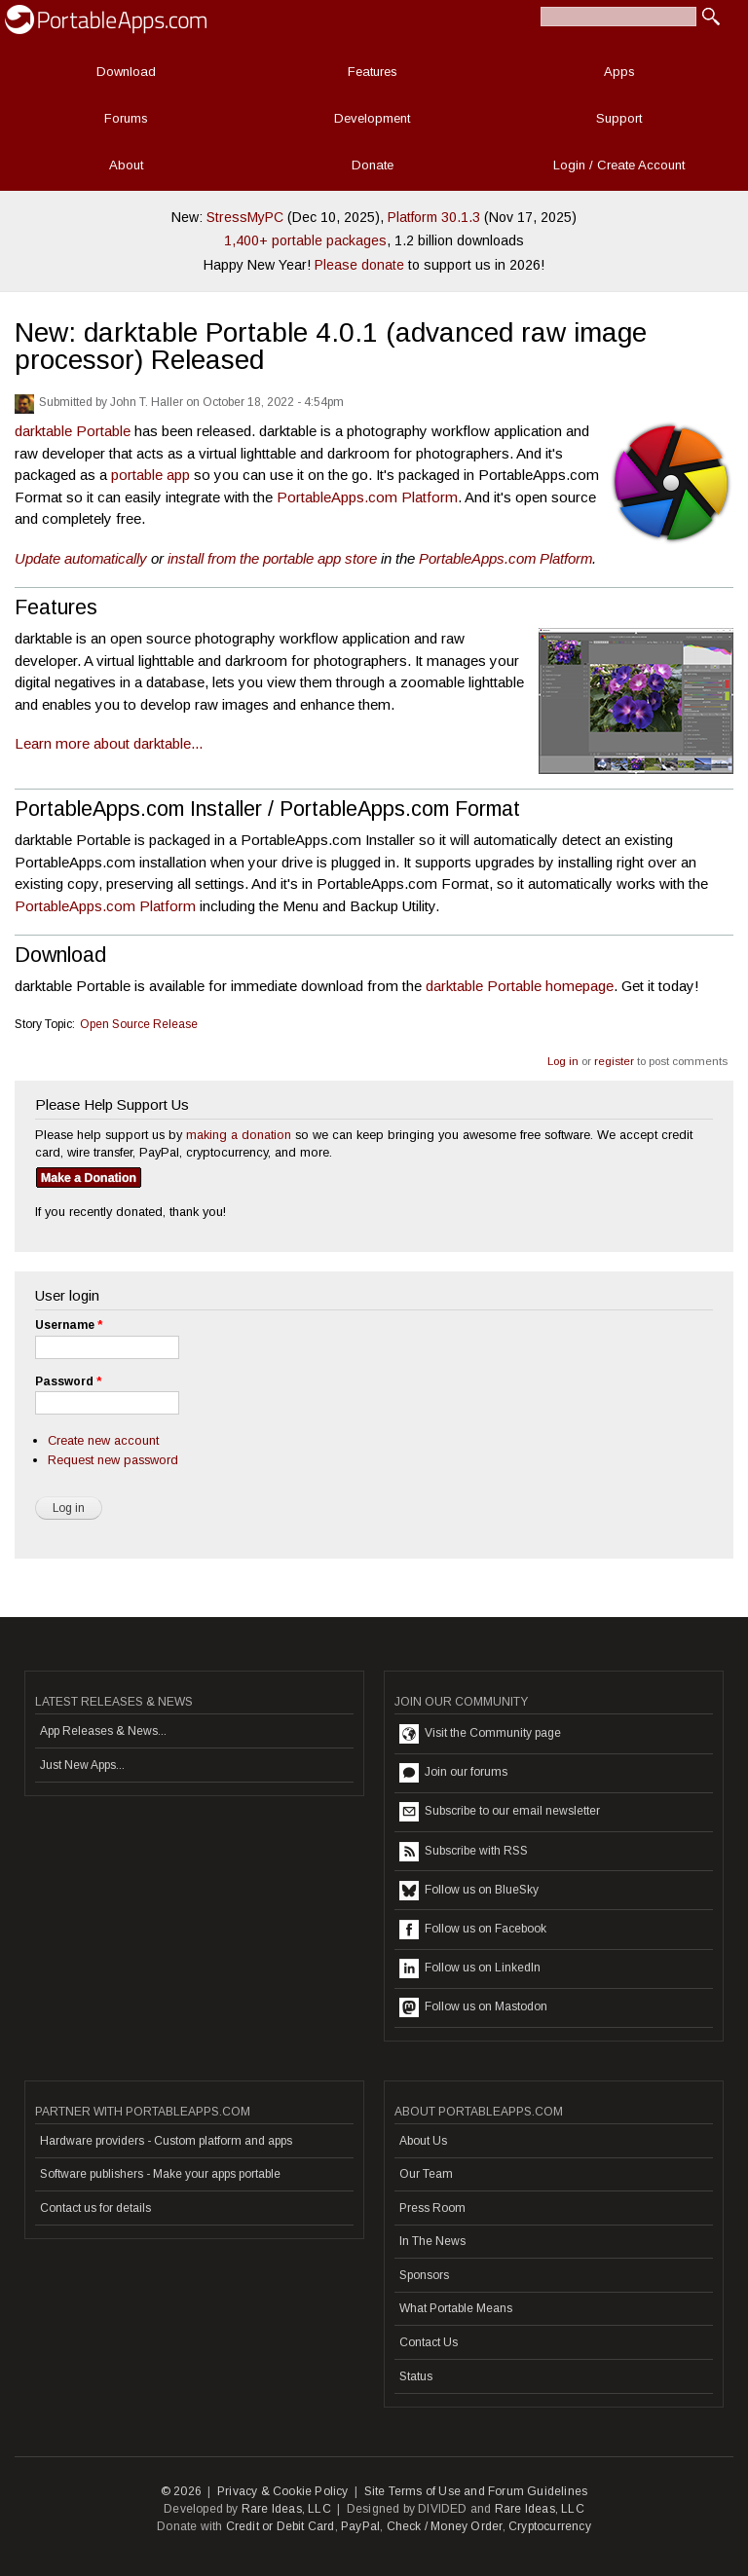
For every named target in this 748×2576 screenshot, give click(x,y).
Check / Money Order (445, 2526)
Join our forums (453, 1773)
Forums (126, 118)
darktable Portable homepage (520, 985)
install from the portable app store (272, 558)
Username (68, 1325)
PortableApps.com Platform (367, 497)
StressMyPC (244, 217)
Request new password (113, 1460)
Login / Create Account (619, 165)
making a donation (238, 1134)
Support (619, 118)
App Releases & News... (103, 1731)
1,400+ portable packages (305, 240)
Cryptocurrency (549, 2526)
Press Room (432, 2208)
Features (372, 71)
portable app (150, 474)
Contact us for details (95, 2208)
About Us (423, 2141)
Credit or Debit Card (280, 2526)
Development (372, 118)
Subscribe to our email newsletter (499, 1812)
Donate (372, 165)
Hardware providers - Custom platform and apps (166, 2141)
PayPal (360, 2526)
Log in (563, 1061)
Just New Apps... (82, 1765)
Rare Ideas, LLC (286, 2509)
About (126, 165)
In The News (432, 2241)
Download (126, 71)
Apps (619, 71)
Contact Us (428, 2342)
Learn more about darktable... (109, 743)
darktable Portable (73, 431)
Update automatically (81, 558)
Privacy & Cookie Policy (283, 2491)
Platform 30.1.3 (434, 217)
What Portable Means (455, 2308)
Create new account (103, 1440)
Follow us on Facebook (472, 1929)
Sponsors (424, 2275)
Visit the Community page (480, 1734)
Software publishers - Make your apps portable (160, 2174)
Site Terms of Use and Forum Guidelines (476, 2491)
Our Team (426, 2174)
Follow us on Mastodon (473, 2007)
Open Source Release (139, 1024)
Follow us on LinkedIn (470, 1968)
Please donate (359, 265)
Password (68, 1381)
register (614, 1061)
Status (415, 2376)
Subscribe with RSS (463, 1851)
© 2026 (181, 2491)
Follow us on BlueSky (469, 1890)
